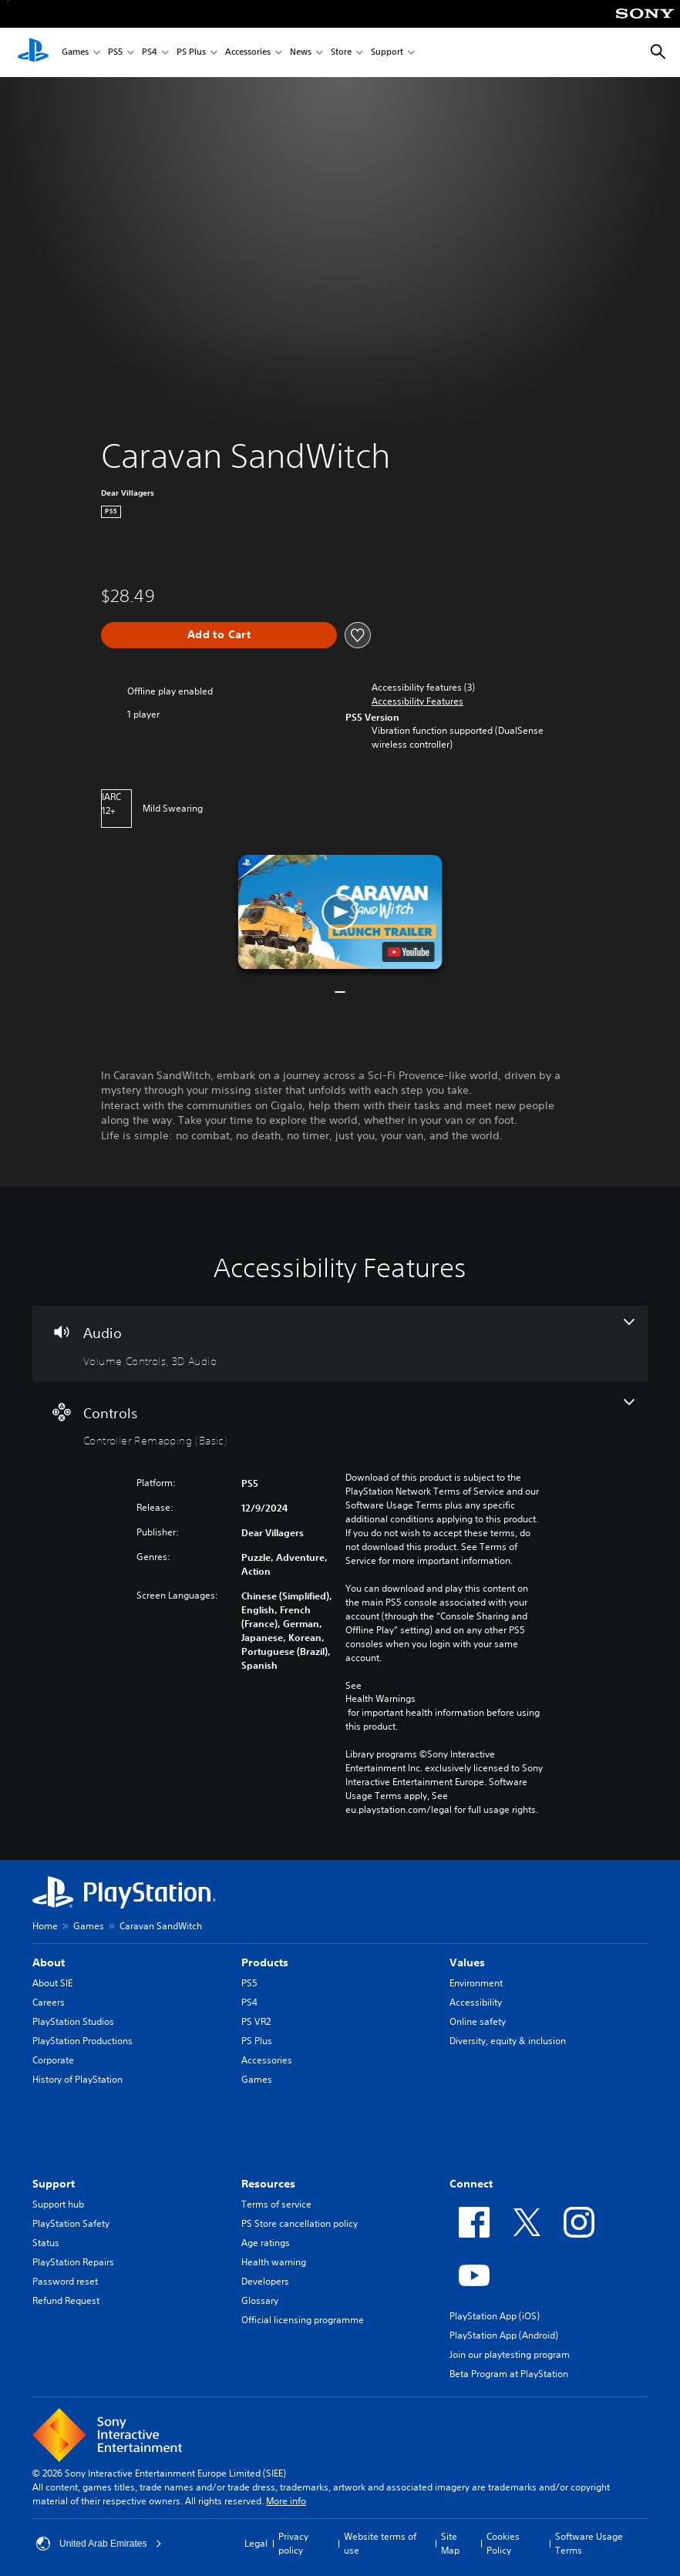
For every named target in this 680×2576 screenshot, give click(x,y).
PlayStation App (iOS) (494, 2315)
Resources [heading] (268, 2184)
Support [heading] (53, 2184)
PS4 (149, 53)
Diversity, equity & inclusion (507, 2040)
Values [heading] (467, 1962)
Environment (476, 1982)
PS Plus (191, 53)
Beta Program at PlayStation (508, 2373)
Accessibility (475, 2002)
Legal (256, 2543)
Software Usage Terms (589, 2543)
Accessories (248, 53)
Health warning (273, 2261)
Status (45, 2242)
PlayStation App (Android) (503, 2335)
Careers (48, 2002)
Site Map (450, 2543)
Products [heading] (264, 1962)
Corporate (53, 2060)
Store (341, 53)
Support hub (58, 2204)
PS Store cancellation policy (299, 2223)
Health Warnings (380, 1699)
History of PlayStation (77, 2079)
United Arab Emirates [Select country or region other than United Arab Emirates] (99, 2543)
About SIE (52, 1982)
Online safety (477, 2021)
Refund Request (65, 2300)
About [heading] (48, 1962)
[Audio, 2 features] (340, 1343)
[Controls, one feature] (340, 1423)
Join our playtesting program (509, 2354)
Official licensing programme (302, 2319)
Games (75, 53)
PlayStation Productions (82, 2040)
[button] (417, 701)
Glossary (259, 2300)
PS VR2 (256, 2021)
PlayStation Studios (73, 2021)
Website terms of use (380, 2543)
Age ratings (265, 2242)
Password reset (65, 2281)
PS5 (115, 53)
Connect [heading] (471, 2184)
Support (387, 53)
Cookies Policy (503, 2543)
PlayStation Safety (70, 2223)
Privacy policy (293, 2543)
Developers (265, 2281)
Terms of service (276, 2204)
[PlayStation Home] (33, 52)
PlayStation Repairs (73, 2261)
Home (45, 1925)
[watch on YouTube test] (408, 952)
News (300, 53)
